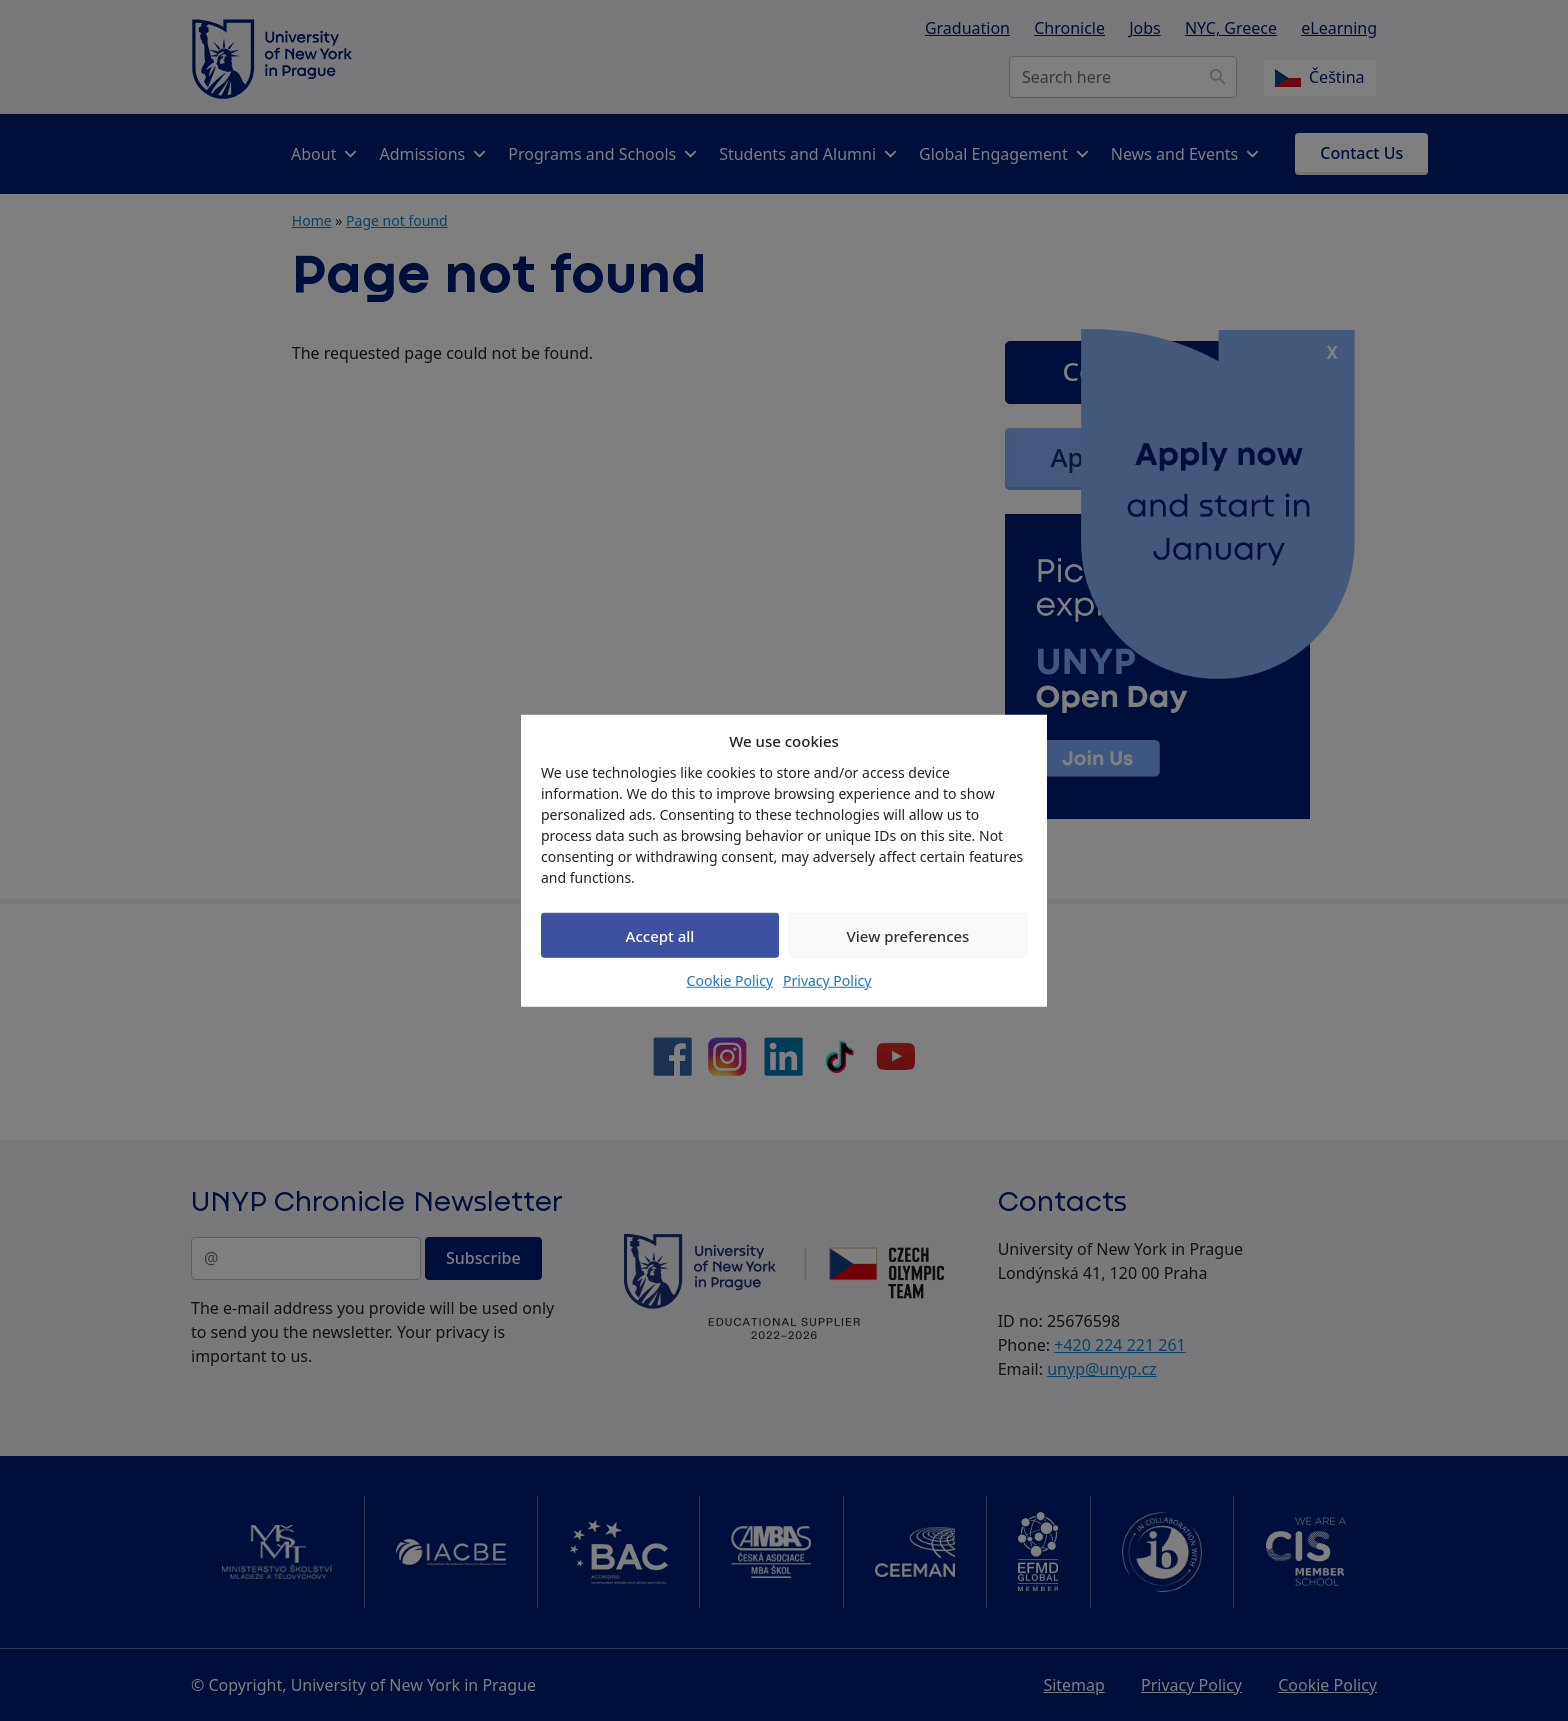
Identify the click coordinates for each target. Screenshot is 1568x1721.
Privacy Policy (827, 980)
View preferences (908, 935)
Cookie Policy (730, 980)
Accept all (660, 935)
